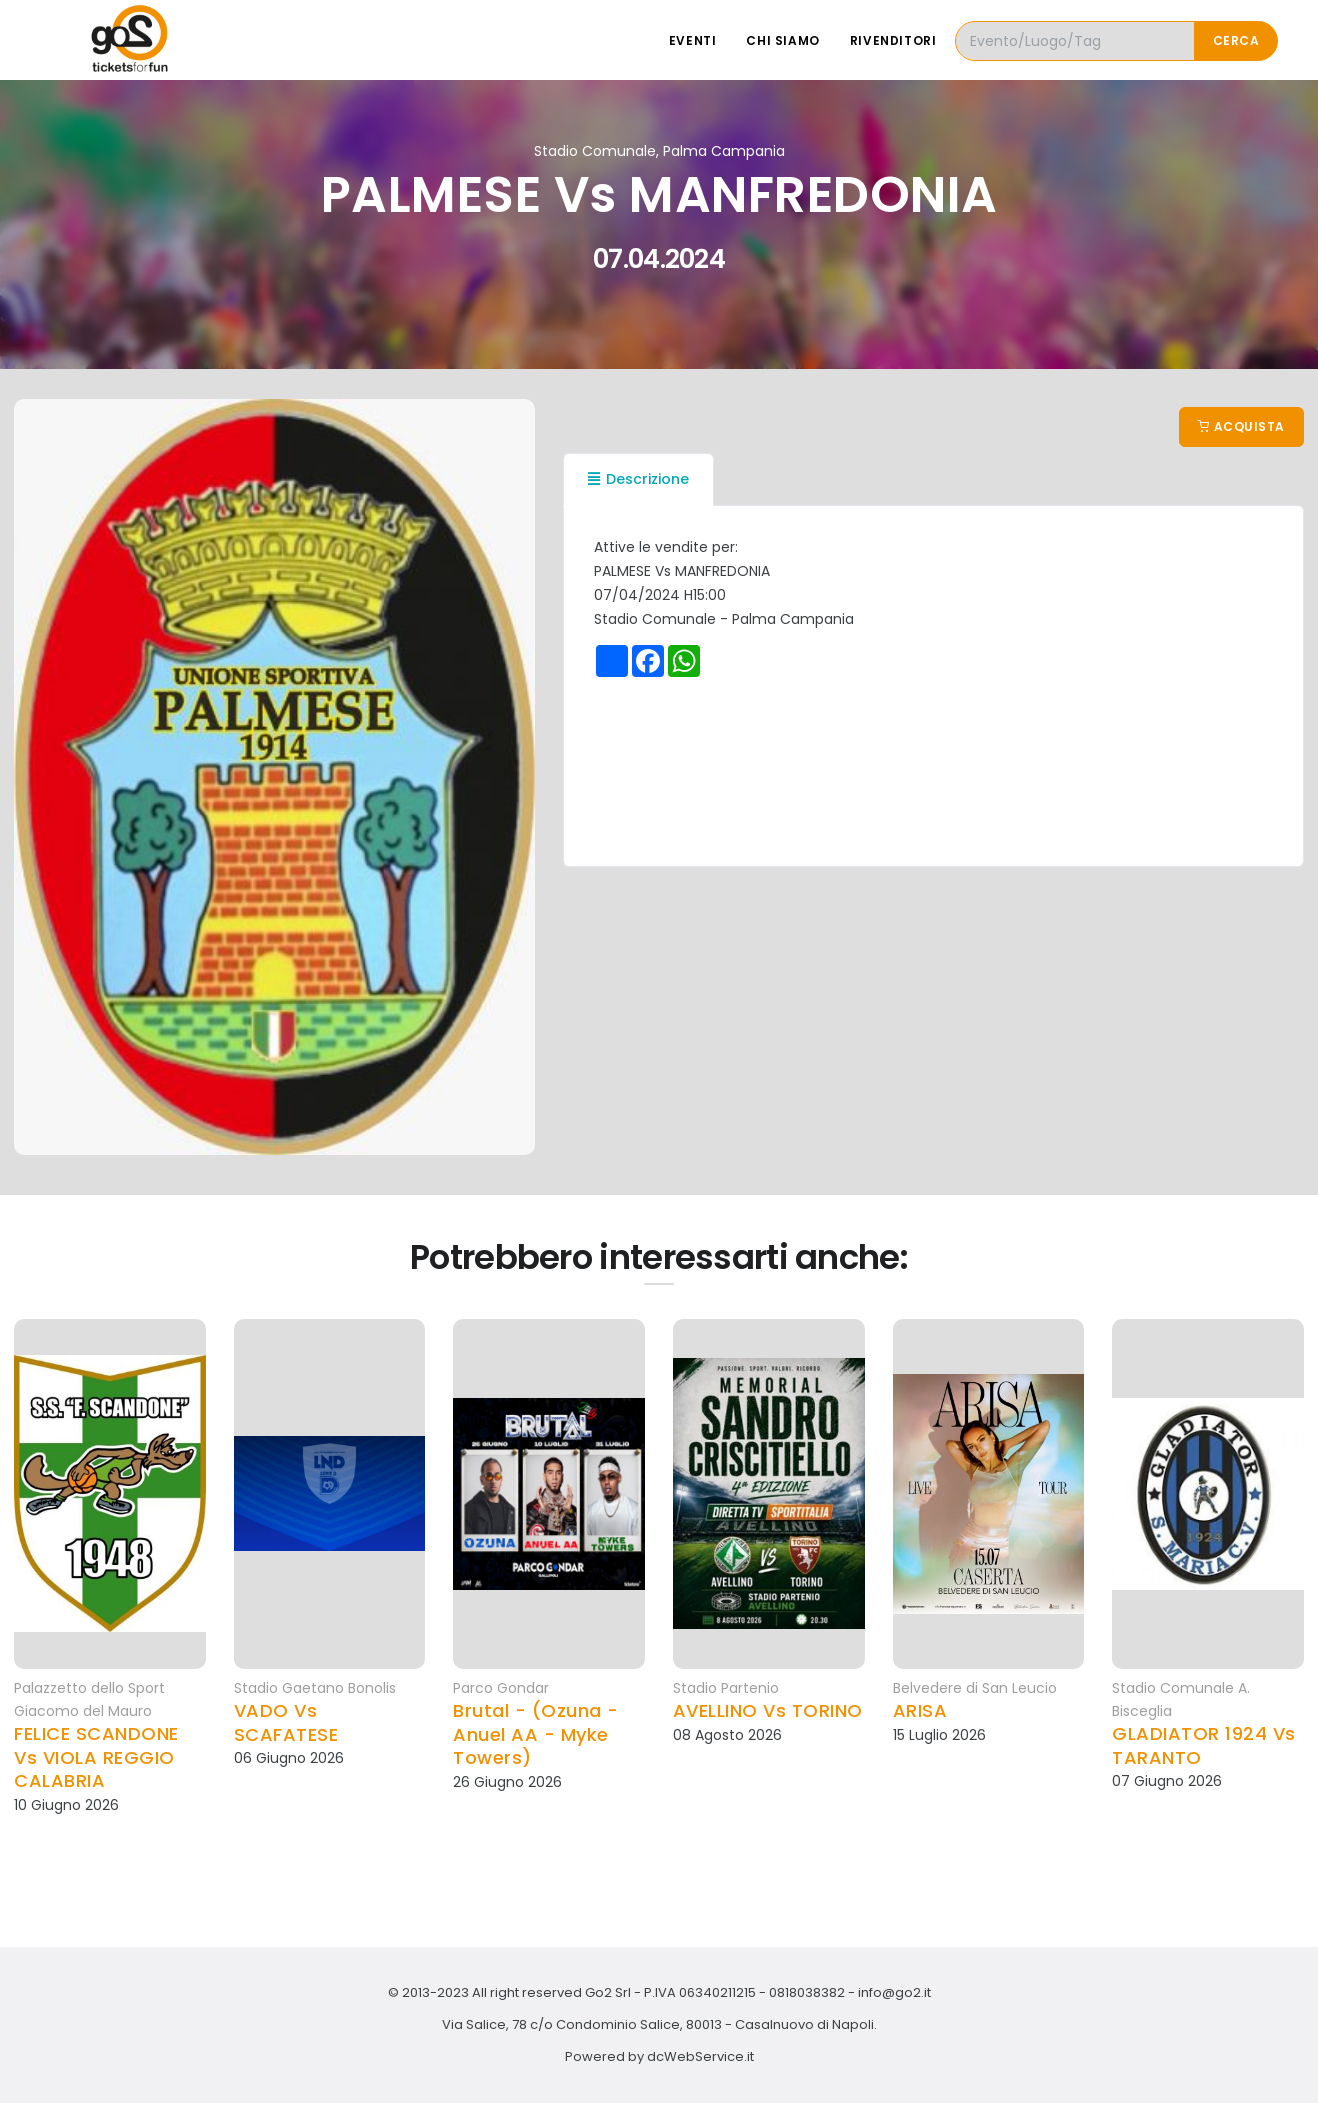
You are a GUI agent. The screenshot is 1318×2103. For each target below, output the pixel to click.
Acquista (1241, 426)
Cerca (1236, 40)
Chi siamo (782, 40)
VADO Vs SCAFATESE (286, 1722)
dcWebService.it (700, 2056)
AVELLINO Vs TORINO (768, 1710)
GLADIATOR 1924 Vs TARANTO (1204, 1745)
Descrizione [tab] (638, 479)
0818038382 (807, 1992)
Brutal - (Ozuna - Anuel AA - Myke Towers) (536, 1734)
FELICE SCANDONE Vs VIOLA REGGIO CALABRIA (96, 1757)
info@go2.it (894, 1992)
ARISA (920, 1710)
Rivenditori (893, 40)
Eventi (693, 40)
